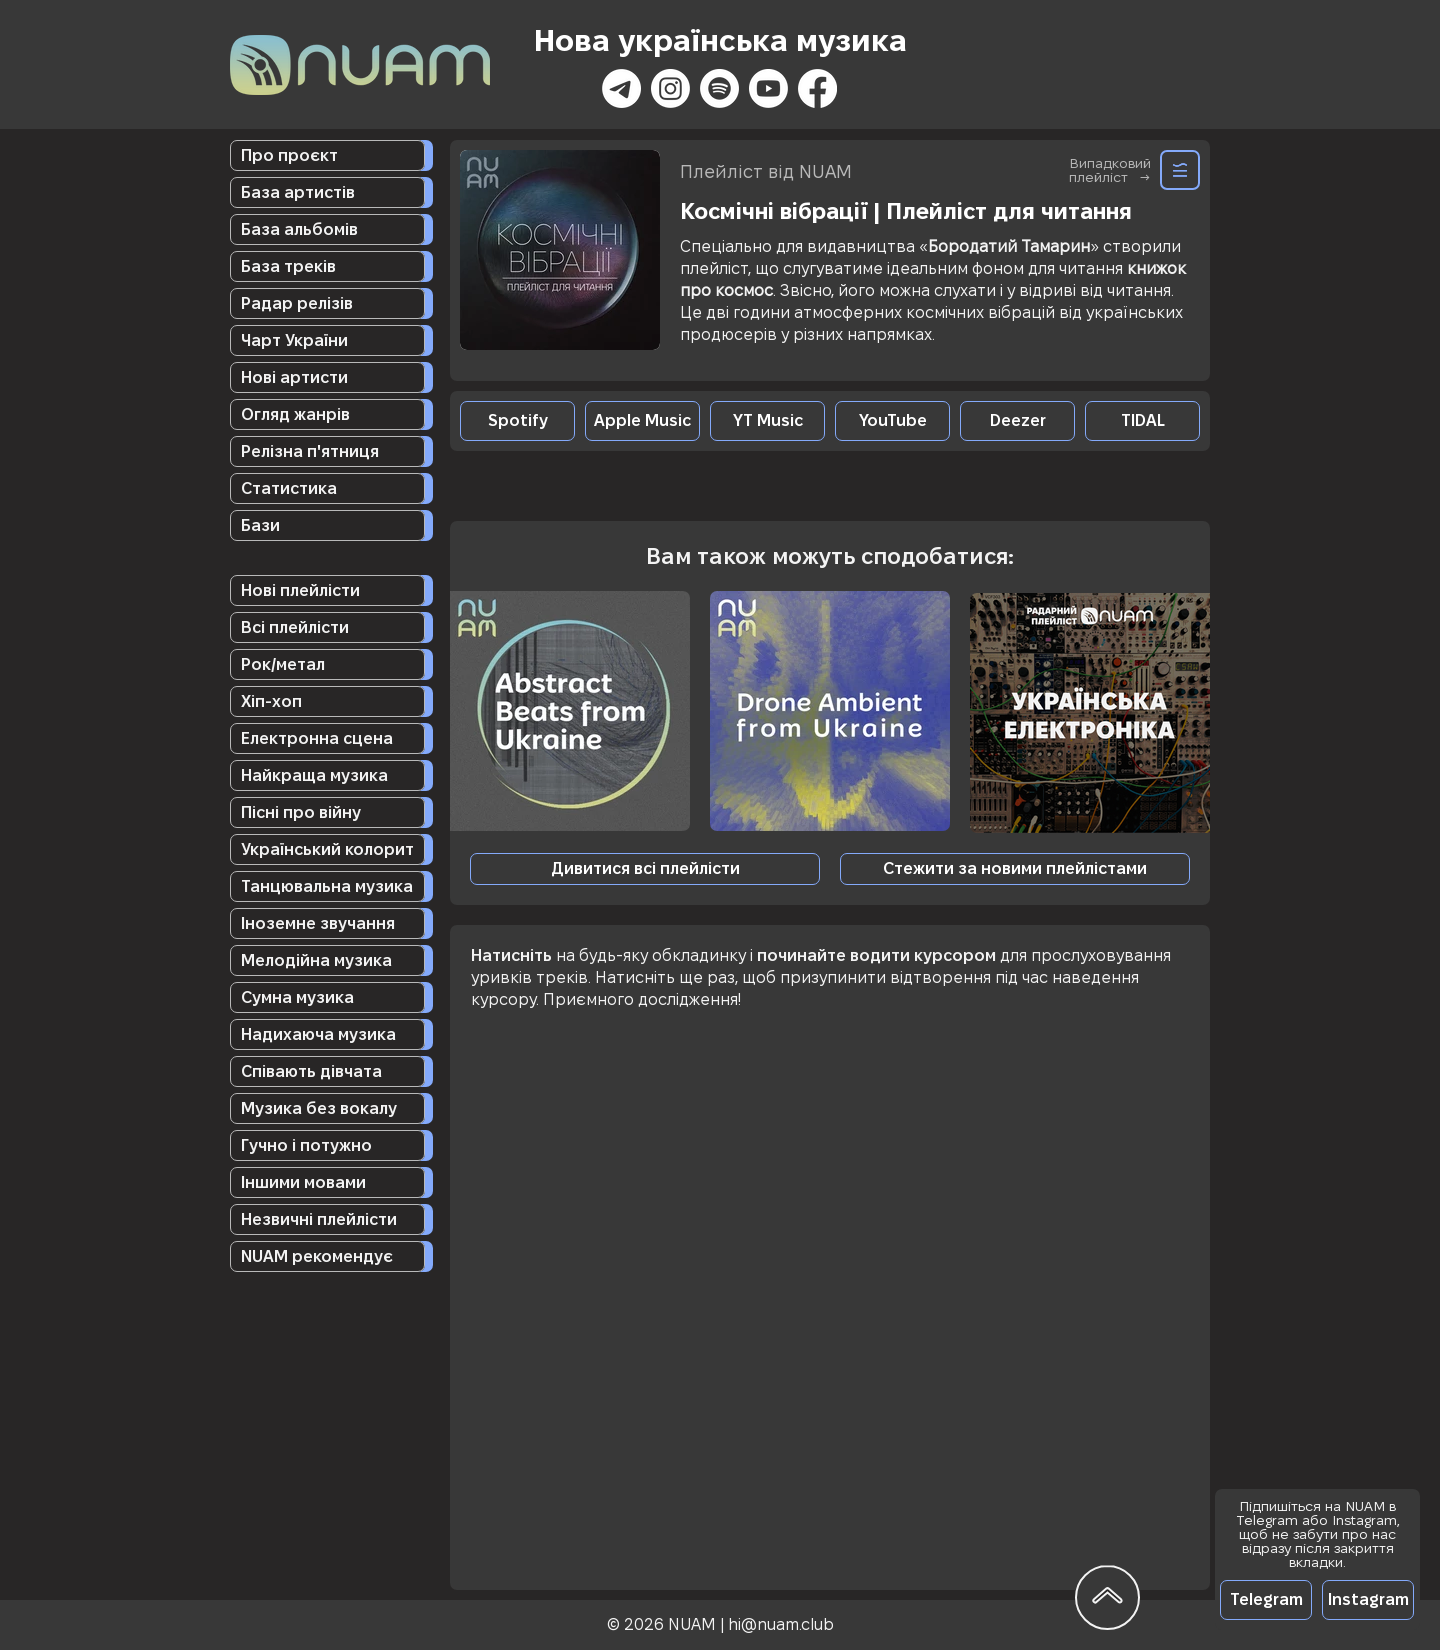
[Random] (1180, 170)
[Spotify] (719, 88)
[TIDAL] (1142, 421)
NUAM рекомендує (317, 1256)
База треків (288, 266)
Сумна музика (297, 997)
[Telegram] (1266, 1600)
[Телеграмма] (621, 88)
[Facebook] (817, 88)
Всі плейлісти (295, 627)
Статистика (289, 488)
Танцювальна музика (327, 886)
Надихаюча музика (318, 1034)
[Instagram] (670, 88)
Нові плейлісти (300, 590)
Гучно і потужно (306, 1145)
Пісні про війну (301, 812)
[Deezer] (1017, 421)
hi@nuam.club (781, 1624)
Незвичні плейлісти (319, 1219)
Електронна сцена (317, 738)
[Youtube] (768, 88)
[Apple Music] (642, 421)
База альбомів (299, 229)
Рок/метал (283, 664)
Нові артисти (294, 377)
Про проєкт (289, 155)
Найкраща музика (314, 775)
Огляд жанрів (295, 414)
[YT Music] (767, 421)
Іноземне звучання (318, 923)
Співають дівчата (311, 1071)
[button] (1015, 869)
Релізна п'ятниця (310, 451)
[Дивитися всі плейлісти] (645, 869)
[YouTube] (892, 421)
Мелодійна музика (316, 960)
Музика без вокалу (319, 1108)
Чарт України (294, 340)
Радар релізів (297, 303)
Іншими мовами (303, 1182)
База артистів (298, 192)
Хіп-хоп (271, 701)
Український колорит (327, 849)
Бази (260, 525)
